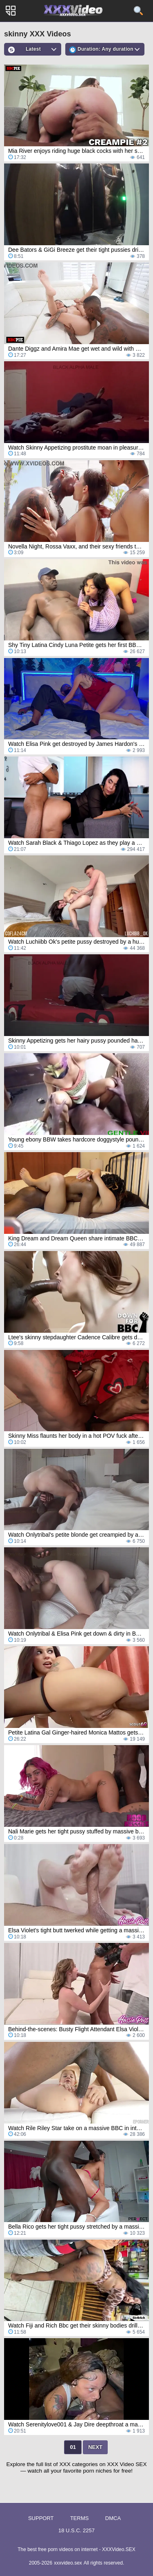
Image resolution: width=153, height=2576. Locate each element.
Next (95, 2447)
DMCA (113, 2518)
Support (41, 2518)
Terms (79, 2518)
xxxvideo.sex (68, 2563)
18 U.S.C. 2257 (76, 2530)
